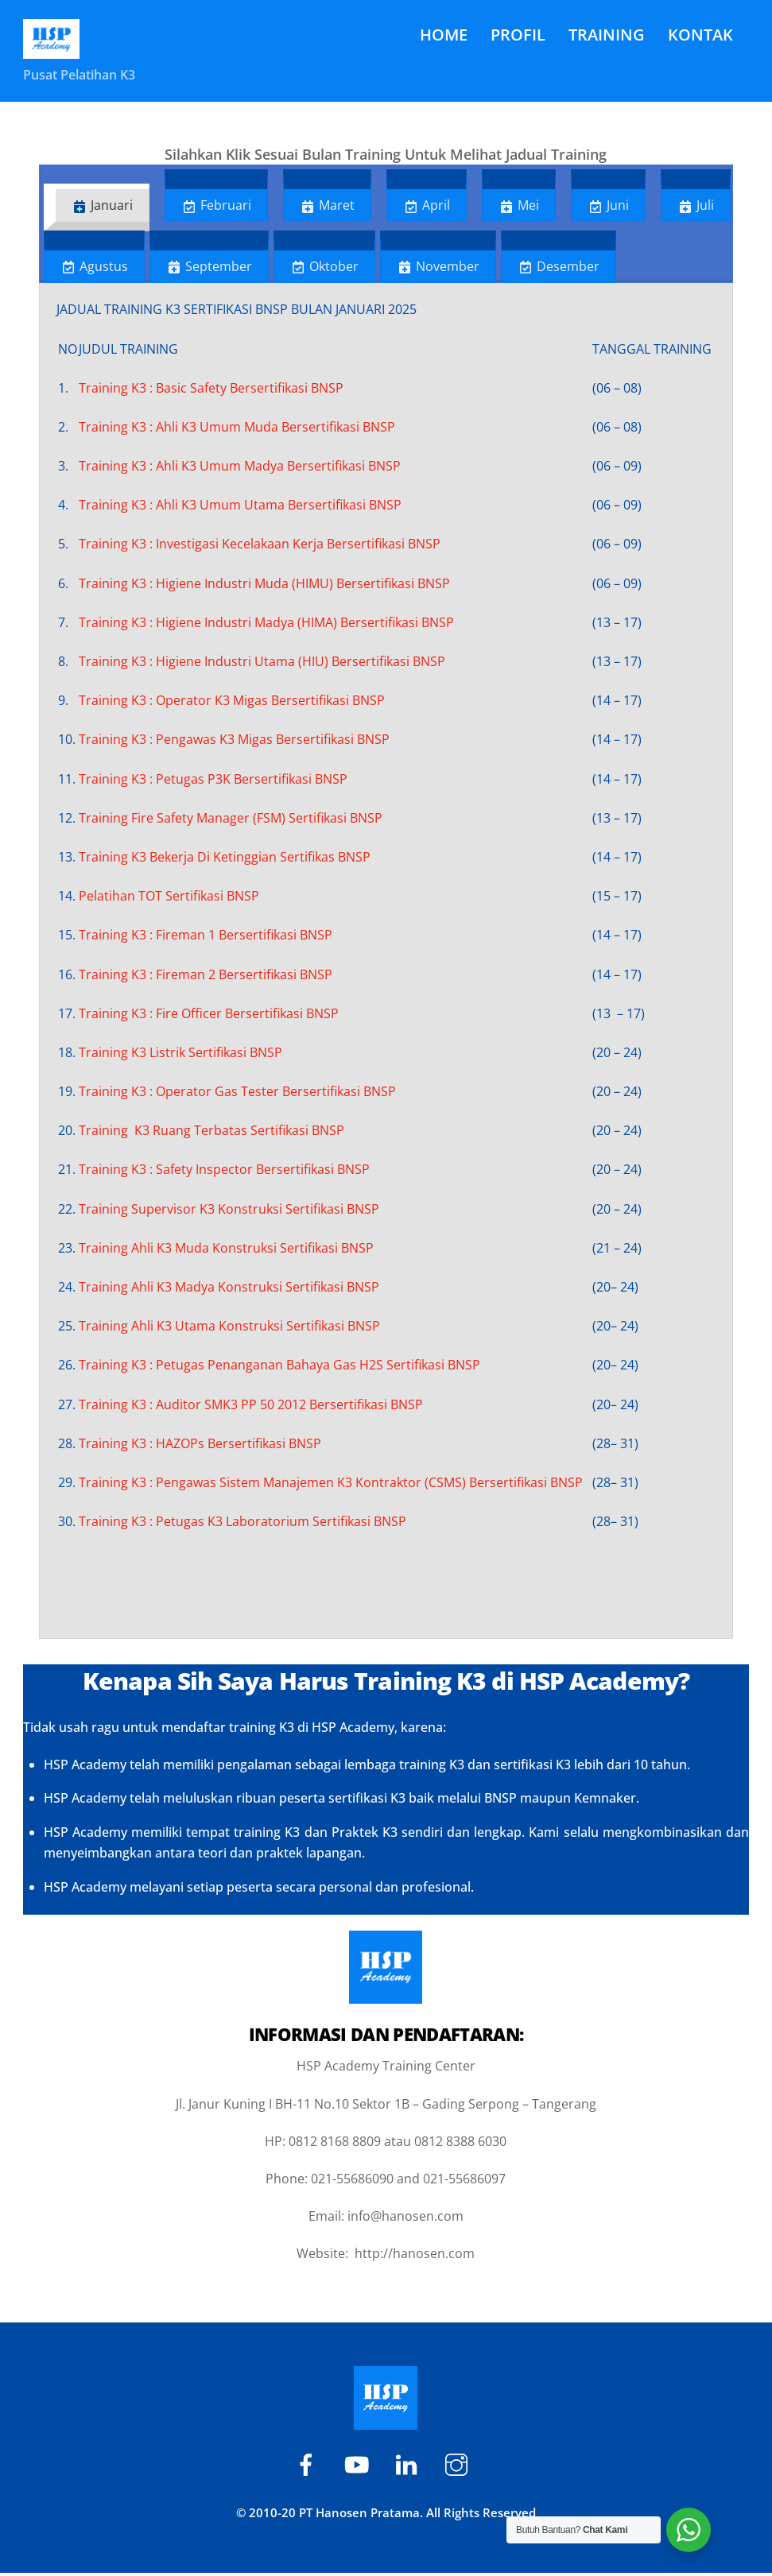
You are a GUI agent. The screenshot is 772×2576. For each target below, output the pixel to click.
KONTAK (700, 35)
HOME (443, 35)
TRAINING (606, 35)
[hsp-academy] (309, 2465)
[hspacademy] (409, 2465)
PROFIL (518, 35)
